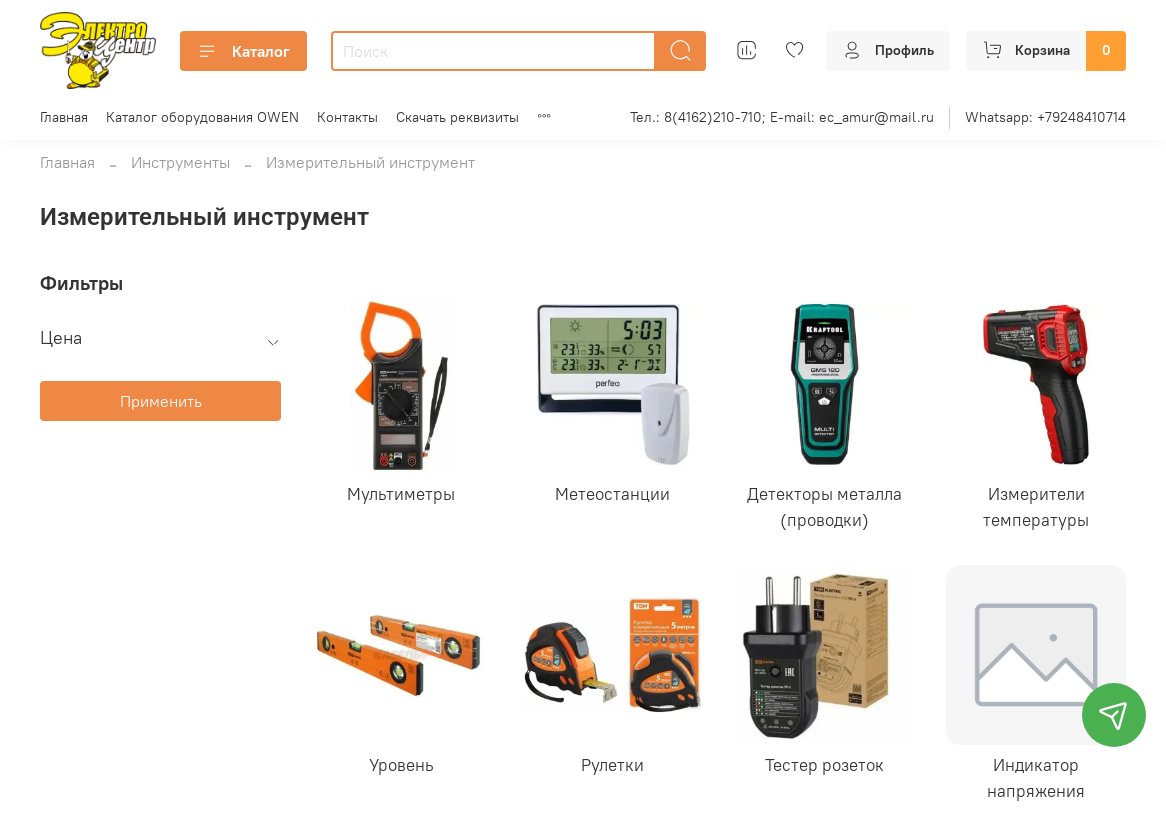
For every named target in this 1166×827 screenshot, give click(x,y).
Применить (161, 401)
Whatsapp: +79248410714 (1045, 117)
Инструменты (180, 162)
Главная (64, 117)
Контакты (347, 117)
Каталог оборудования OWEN (202, 117)
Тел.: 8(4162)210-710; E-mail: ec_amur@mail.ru (782, 117)
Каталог (243, 51)
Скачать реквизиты (457, 117)
